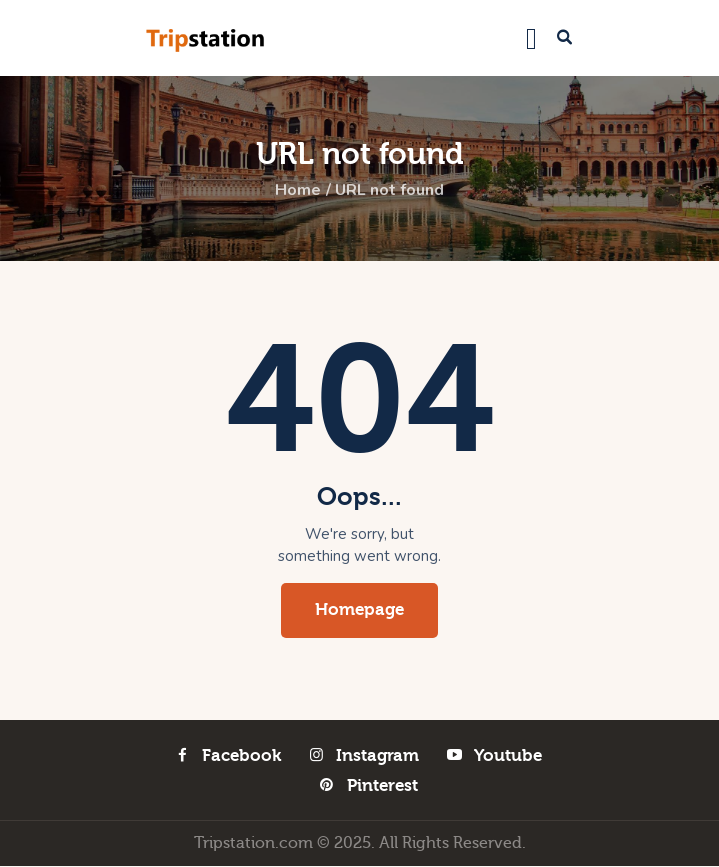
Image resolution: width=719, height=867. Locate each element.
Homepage (359, 610)
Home (298, 191)
